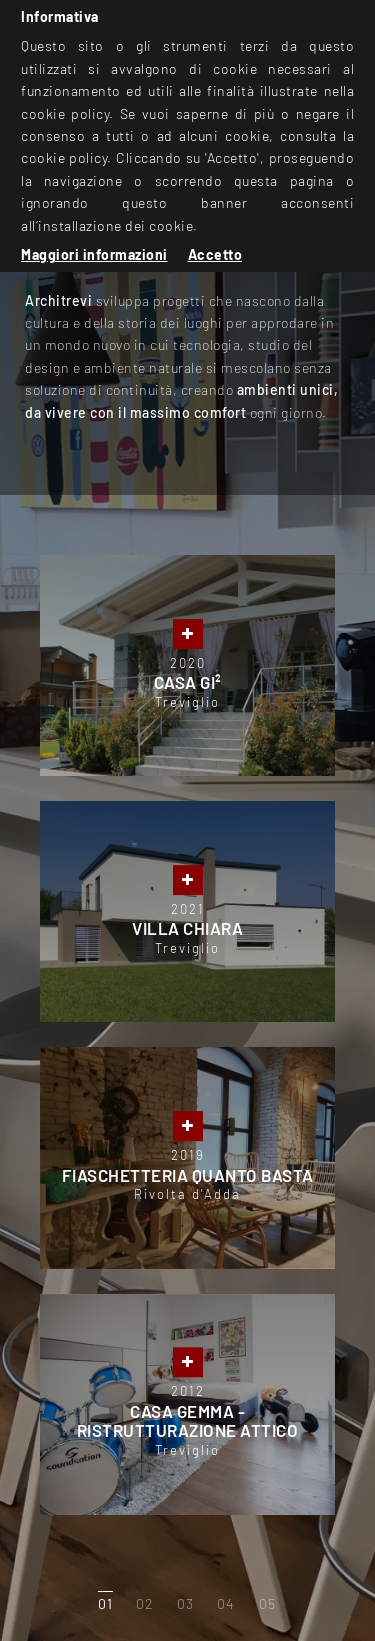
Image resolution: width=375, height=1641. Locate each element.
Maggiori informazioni (94, 254)
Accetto (215, 254)
